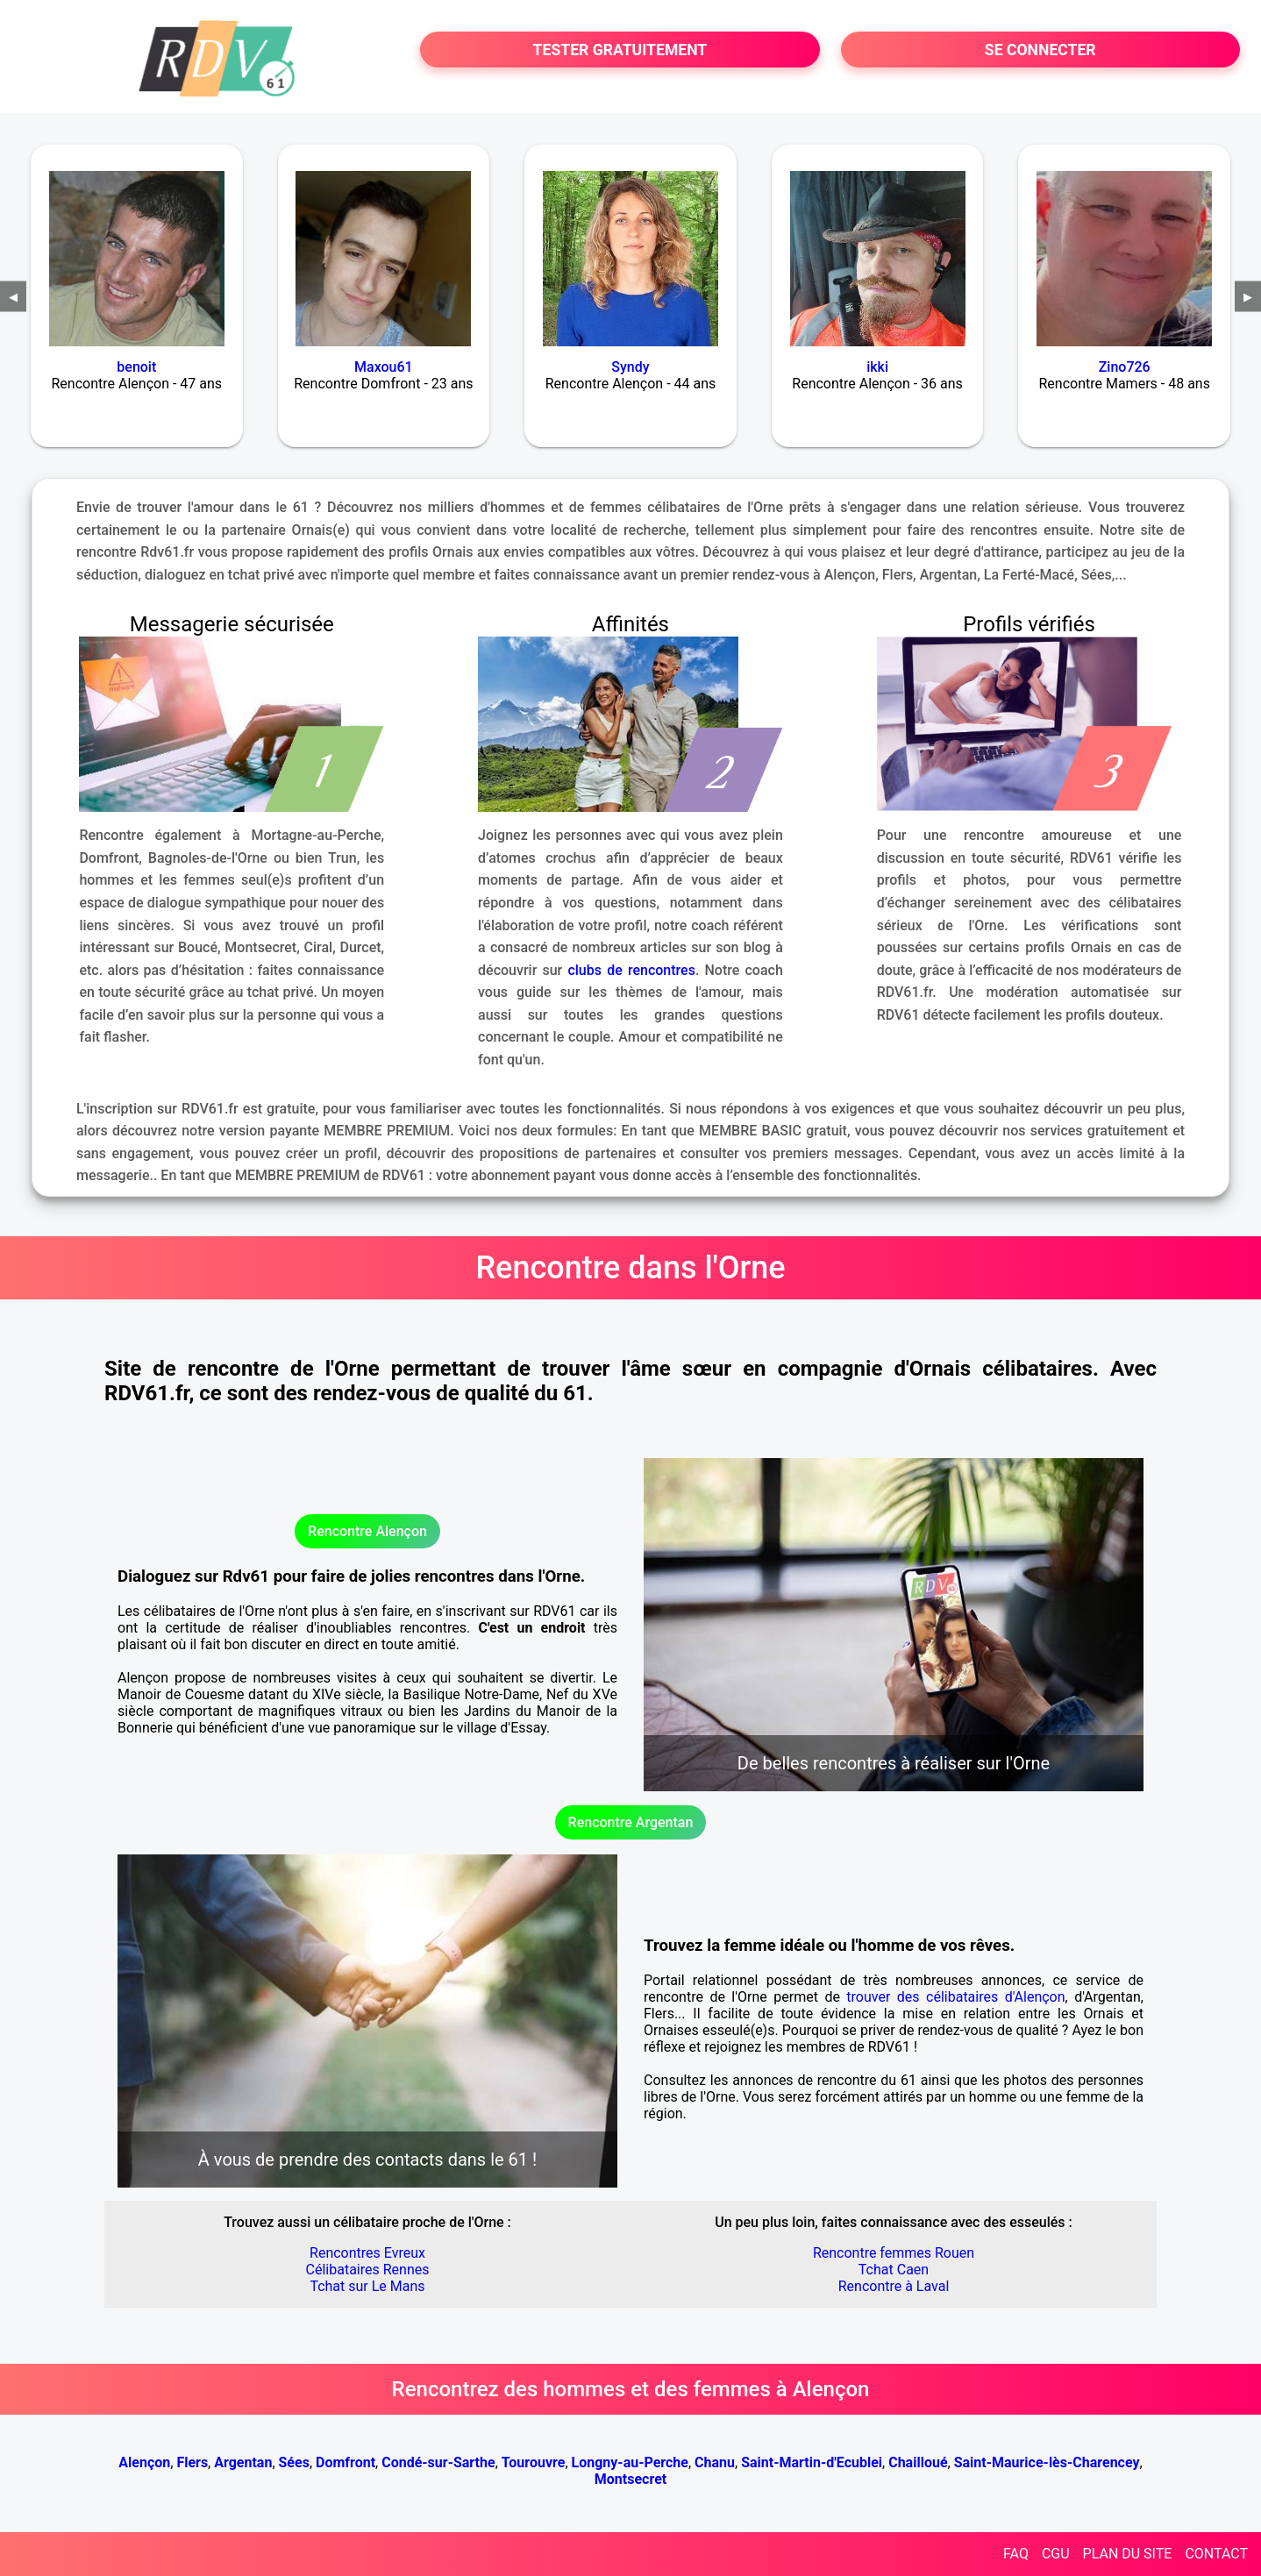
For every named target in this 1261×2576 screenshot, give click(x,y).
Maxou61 (383, 367)
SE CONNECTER (1040, 50)
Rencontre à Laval (894, 2286)
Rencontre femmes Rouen (893, 2253)
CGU (1056, 2553)
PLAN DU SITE (1127, 2553)
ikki (877, 367)
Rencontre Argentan (631, 1822)
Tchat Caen (893, 2269)
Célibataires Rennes (368, 2269)
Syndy (630, 367)
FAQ (1016, 2553)
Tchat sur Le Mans (367, 2286)
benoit (136, 367)
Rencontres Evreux (367, 2253)
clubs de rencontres (631, 970)
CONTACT (1216, 2553)
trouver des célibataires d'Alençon (955, 1997)
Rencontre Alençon (367, 1531)
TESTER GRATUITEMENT (620, 50)
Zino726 (1125, 367)
